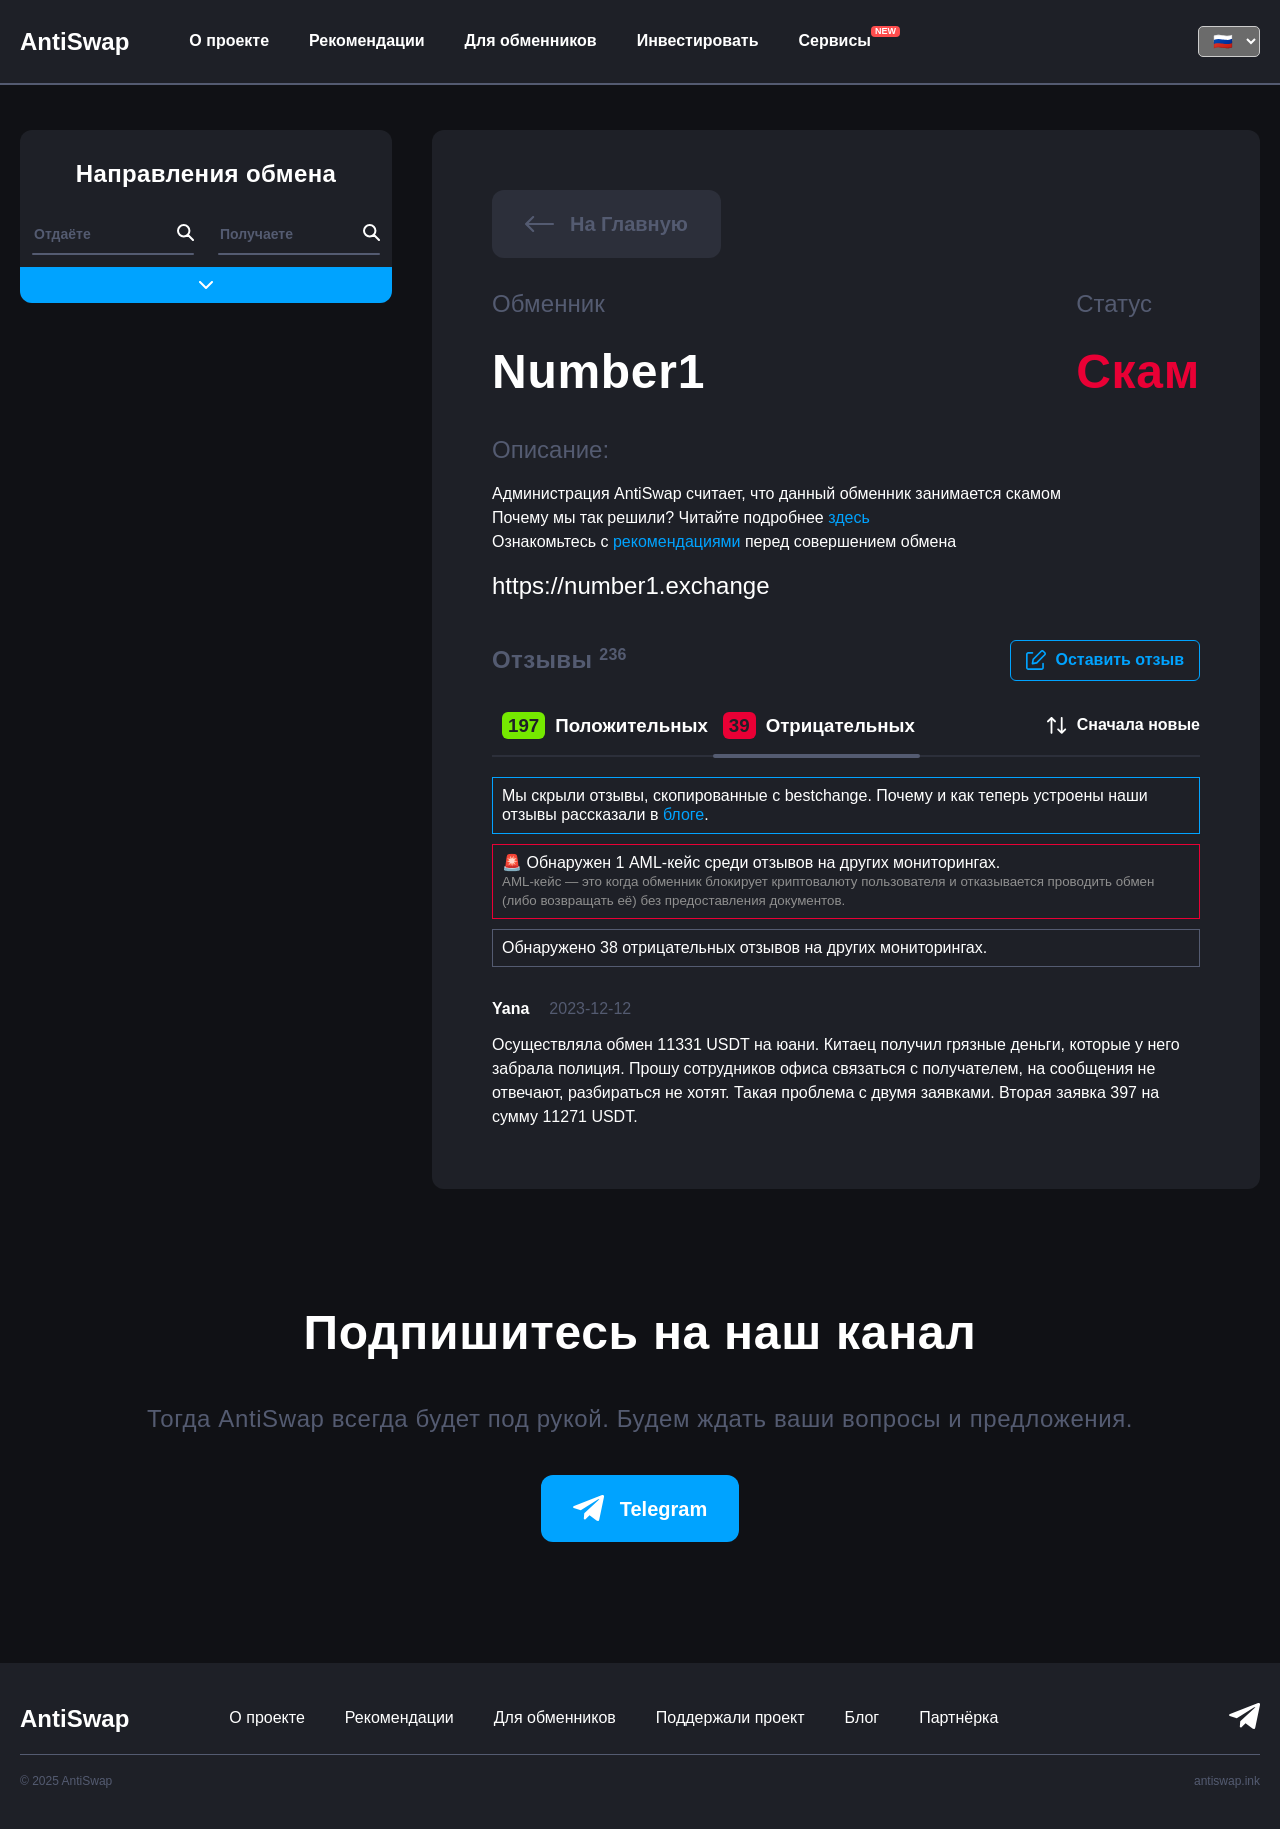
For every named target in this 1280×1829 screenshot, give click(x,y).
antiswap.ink (1227, 1781)
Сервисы (834, 40)
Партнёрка (958, 1717)
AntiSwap (74, 41)
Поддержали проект (730, 1717)
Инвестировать (698, 40)
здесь (849, 517)
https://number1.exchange (631, 585)
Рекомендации (367, 40)
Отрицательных (819, 726)
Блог (862, 1717)
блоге (683, 814)
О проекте (229, 40)
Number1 (598, 371)
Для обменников (531, 40)
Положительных (605, 726)
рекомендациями (679, 541)
